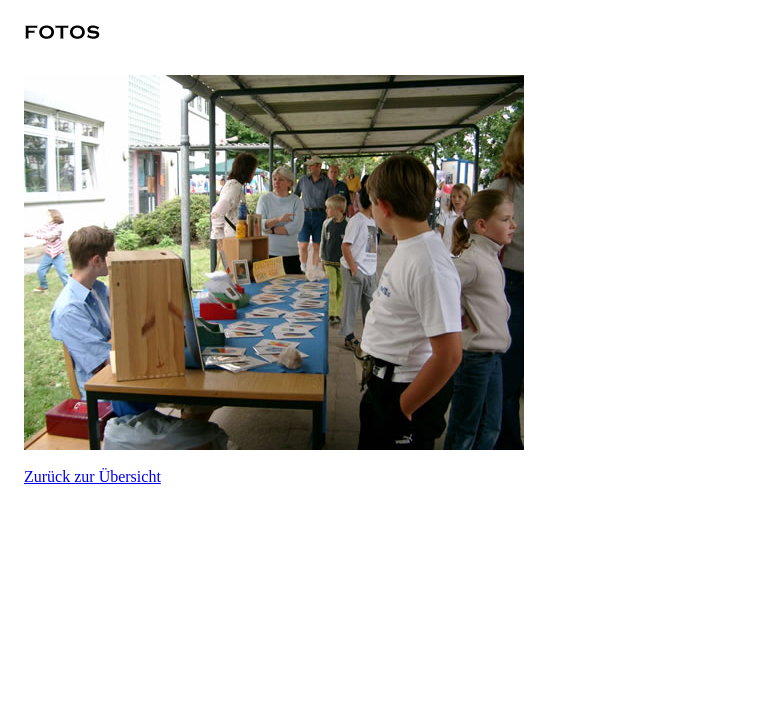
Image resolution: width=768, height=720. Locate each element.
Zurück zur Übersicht (92, 476)
